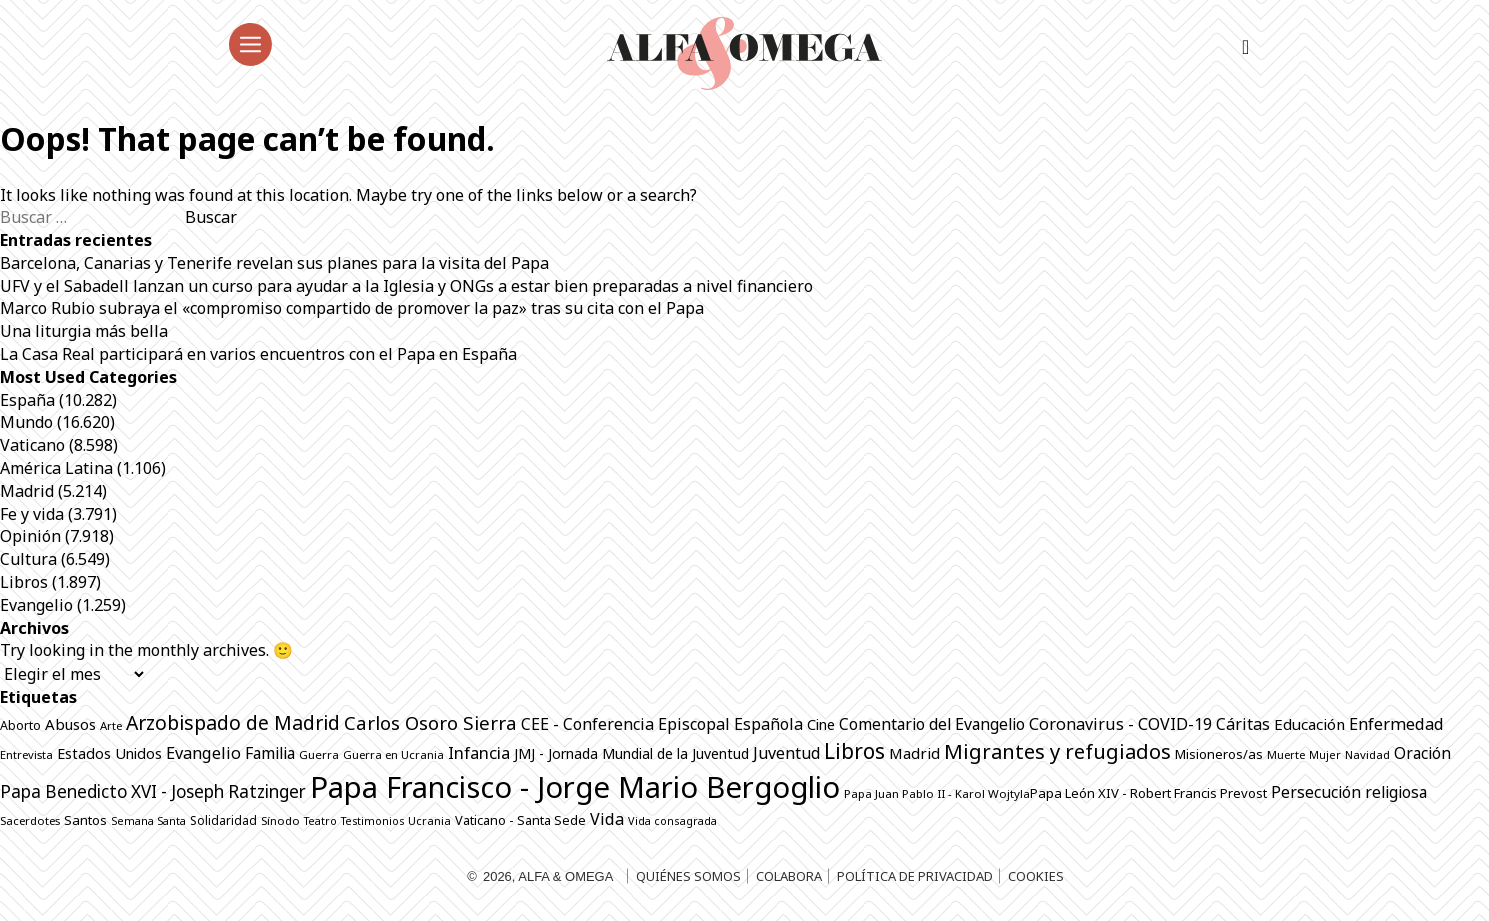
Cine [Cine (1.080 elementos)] (821, 724)
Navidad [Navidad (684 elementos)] (1367, 754)
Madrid (27, 491)
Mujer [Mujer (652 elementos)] (1325, 754)
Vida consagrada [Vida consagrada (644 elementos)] (672, 820)
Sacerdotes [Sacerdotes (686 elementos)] (30, 820)
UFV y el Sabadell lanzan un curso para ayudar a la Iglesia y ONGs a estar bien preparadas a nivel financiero (406, 286)
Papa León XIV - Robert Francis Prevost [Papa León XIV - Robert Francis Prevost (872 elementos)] (1148, 793)
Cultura (28, 559)
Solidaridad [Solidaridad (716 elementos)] (223, 820)
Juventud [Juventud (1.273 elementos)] (786, 753)
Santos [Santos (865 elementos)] (85, 820)
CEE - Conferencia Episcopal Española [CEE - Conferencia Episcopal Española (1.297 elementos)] (662, 724)
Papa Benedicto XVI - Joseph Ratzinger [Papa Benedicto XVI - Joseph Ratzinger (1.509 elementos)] (153, 791)
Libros (24, 582)
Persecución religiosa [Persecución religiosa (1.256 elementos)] (1349, 792)
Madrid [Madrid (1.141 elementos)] (914, 753)
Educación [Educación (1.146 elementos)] (1309, 724)
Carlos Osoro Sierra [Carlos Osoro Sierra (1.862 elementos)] (430, 722)
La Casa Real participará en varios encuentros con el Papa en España (258, 354)
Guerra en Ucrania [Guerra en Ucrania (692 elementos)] (393, 754)
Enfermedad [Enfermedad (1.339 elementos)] (1396, 724)
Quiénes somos (688, 876)
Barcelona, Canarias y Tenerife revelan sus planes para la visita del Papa (274, 263)
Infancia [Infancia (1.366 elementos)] (479, 752)
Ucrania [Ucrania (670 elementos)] (429, 820)
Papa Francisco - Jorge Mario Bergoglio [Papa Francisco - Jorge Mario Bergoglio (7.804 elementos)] (575, 787)
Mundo (26, 422)
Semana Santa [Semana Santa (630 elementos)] (148, 821)
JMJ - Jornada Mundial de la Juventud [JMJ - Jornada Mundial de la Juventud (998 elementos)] (631, 753)
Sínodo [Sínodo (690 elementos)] (280, 820)
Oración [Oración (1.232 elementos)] (1422, 753)
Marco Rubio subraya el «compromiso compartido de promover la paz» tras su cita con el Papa (352, 308)
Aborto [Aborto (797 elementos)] (20, 725)
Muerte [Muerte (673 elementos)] (1286, 754)
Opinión (30, 536)
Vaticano (32, 445)
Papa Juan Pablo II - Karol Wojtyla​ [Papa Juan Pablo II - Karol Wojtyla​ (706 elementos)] (937, 793)
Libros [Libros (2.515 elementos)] (854, 751)
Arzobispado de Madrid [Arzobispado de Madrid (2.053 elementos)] (233, 722)
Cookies (1036, 876)
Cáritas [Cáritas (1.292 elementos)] (1243, 724)
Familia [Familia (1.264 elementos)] (270, 753)
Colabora (789, 876)
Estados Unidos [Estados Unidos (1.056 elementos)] (109, 753)
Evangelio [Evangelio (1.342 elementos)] (203, 753)
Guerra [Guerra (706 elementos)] (319, 754)
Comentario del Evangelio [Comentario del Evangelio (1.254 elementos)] (932, 724)
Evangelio (36, 605)
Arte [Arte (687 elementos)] (111, 725)
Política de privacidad (915, 876)
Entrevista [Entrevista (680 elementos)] (26, 754)
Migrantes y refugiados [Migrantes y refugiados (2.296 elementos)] (1057, 751)
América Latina (56, 468)
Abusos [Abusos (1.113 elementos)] (70, 724)
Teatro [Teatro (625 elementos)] (320, 821)
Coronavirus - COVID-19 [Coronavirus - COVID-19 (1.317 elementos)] (1120, 724)
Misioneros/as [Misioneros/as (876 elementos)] (1219, 754)
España (27, 400)
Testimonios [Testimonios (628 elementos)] (372, 821)
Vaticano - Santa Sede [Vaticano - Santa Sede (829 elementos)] (520, 820)
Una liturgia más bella (84, 331)
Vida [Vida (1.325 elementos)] (607, 819)
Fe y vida (32, 514)
